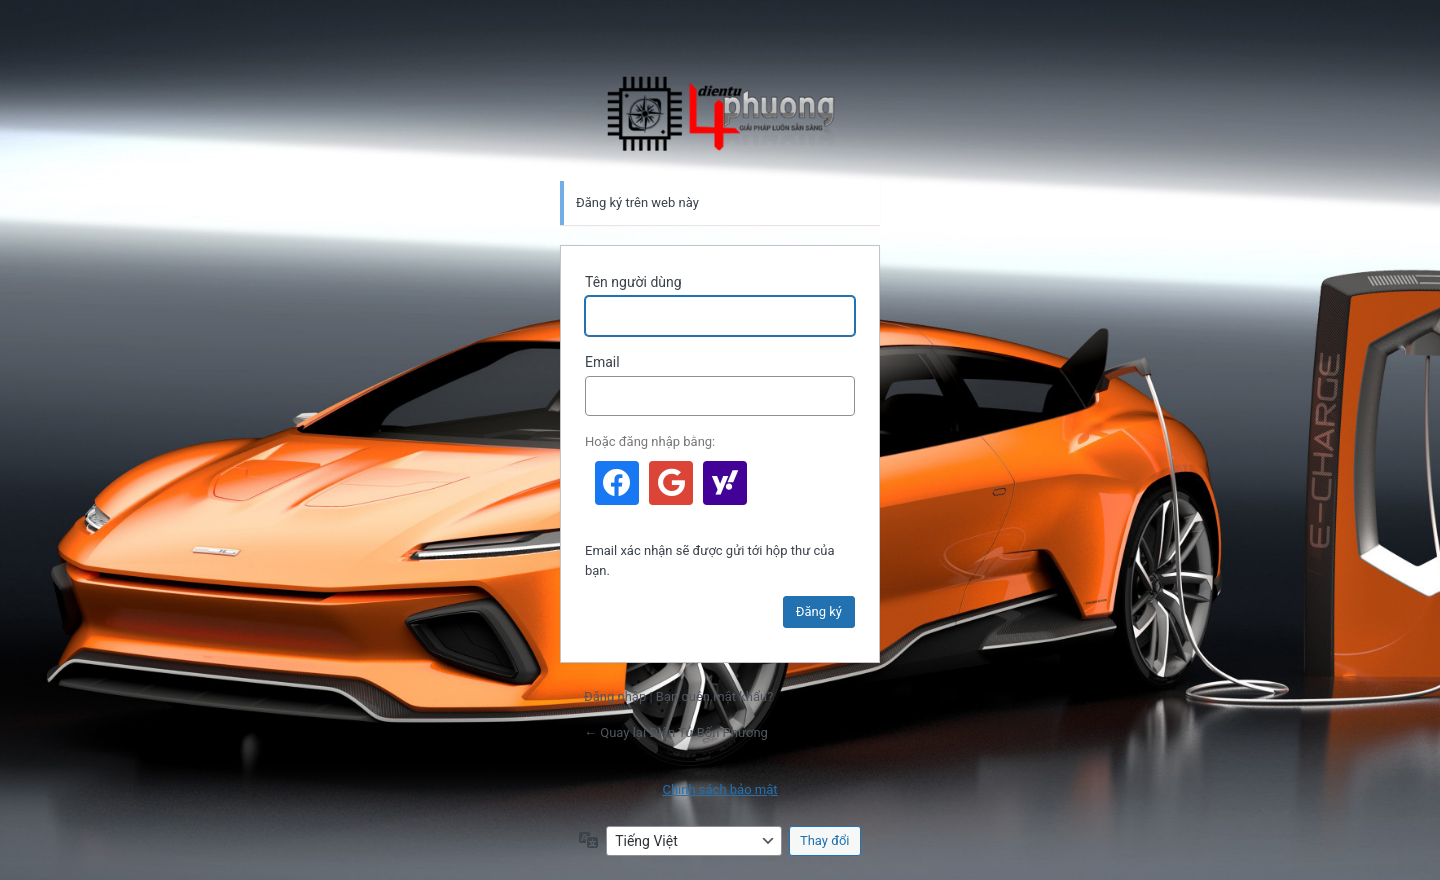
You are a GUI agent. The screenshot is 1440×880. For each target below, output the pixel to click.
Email (602, 362)
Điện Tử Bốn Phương (720, 114)
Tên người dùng (633, 282)
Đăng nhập (615, 696)
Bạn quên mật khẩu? (715, 696)
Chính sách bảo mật (719, 789)
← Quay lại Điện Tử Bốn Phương (676, 732)
